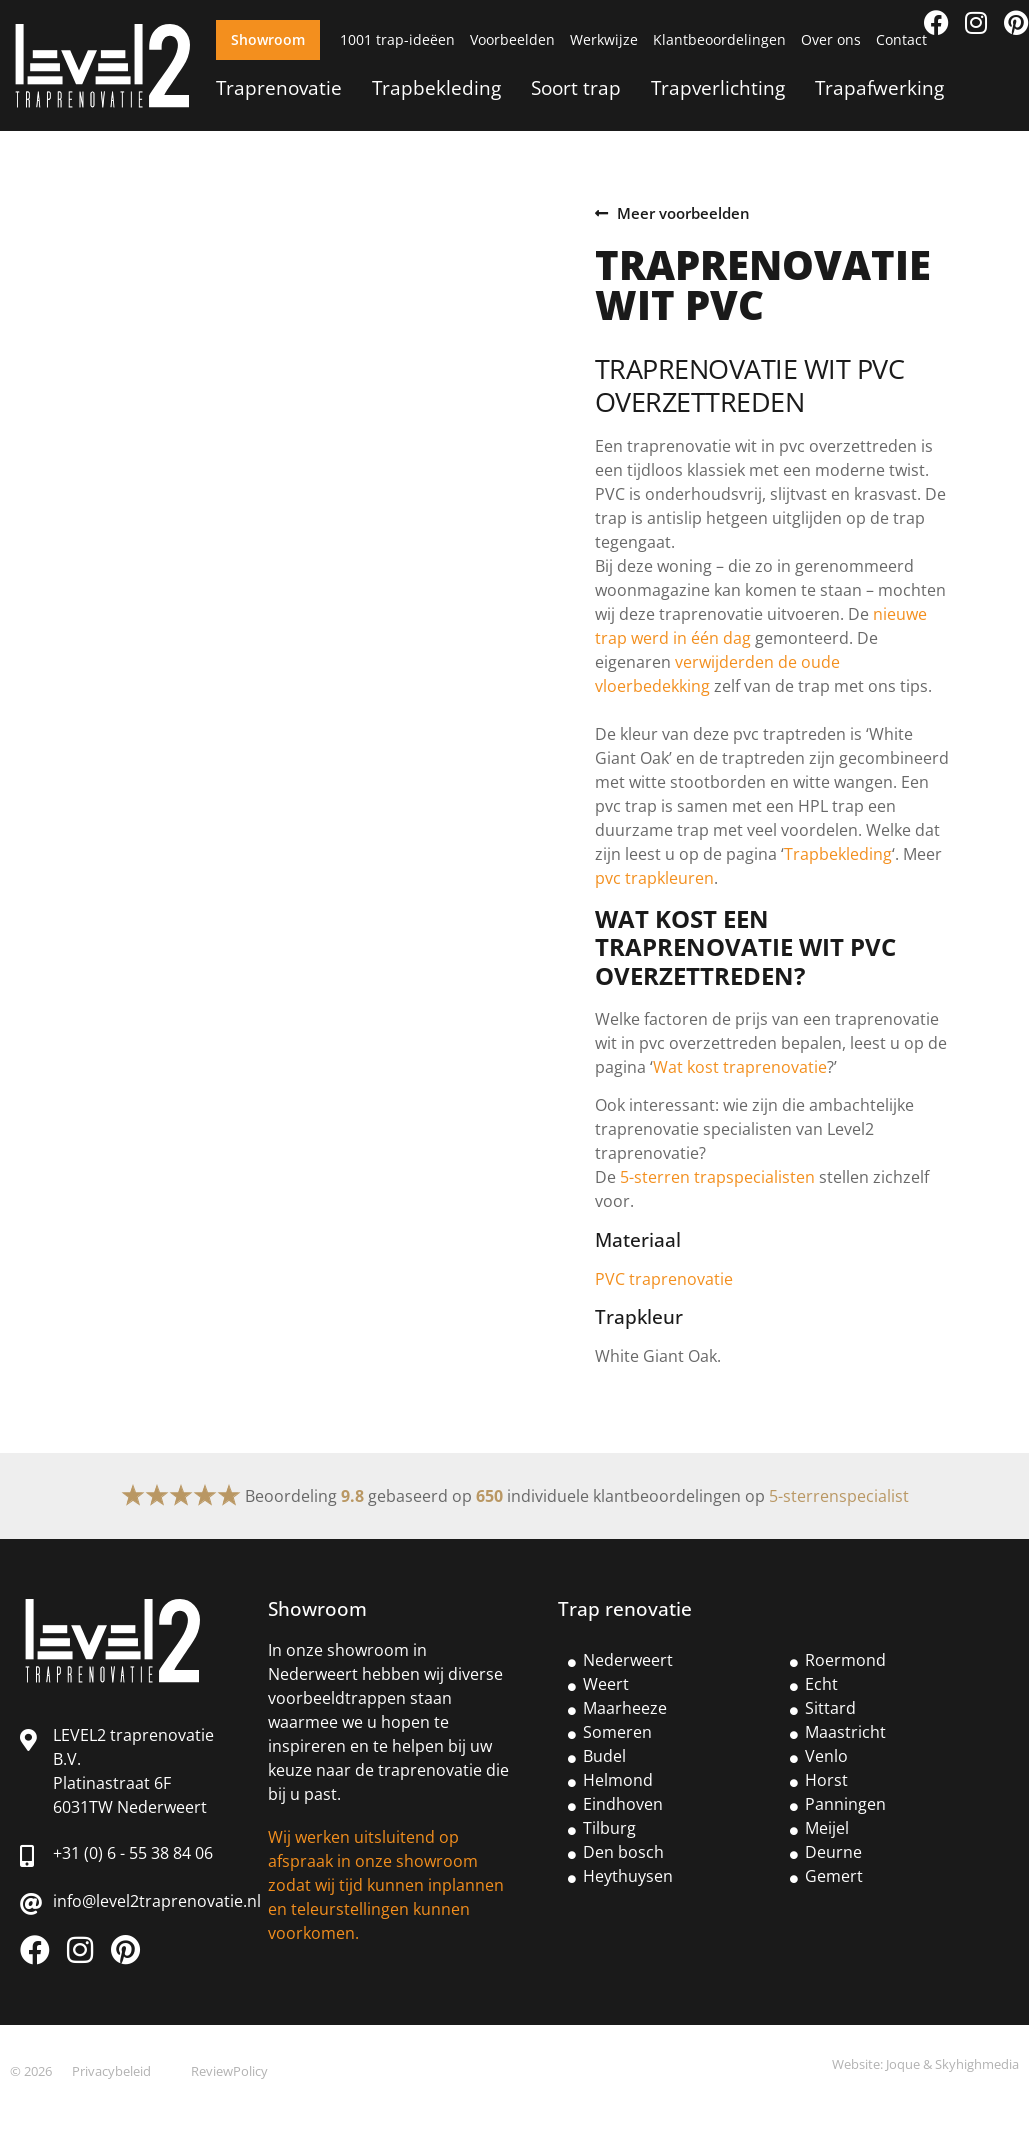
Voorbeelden (512, 39)
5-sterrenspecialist (839, 1496)
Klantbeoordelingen (719, 39)
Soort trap (576, 87)
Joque (903, 2064)
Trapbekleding (436, 87)
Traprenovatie (279, 87)
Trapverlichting (718, 87)
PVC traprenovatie (664, 1279)
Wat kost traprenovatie (740, 1067)
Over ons (831, 39)
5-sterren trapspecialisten (717, 1177)
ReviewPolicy (229, 2071)
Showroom (268, 39)
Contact (901, 39)
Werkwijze (604, 39)
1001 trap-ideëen (397, 39)
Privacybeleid (111, 2071)
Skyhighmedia (977, 2064)
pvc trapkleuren (654, 878)
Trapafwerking (879, 87)
